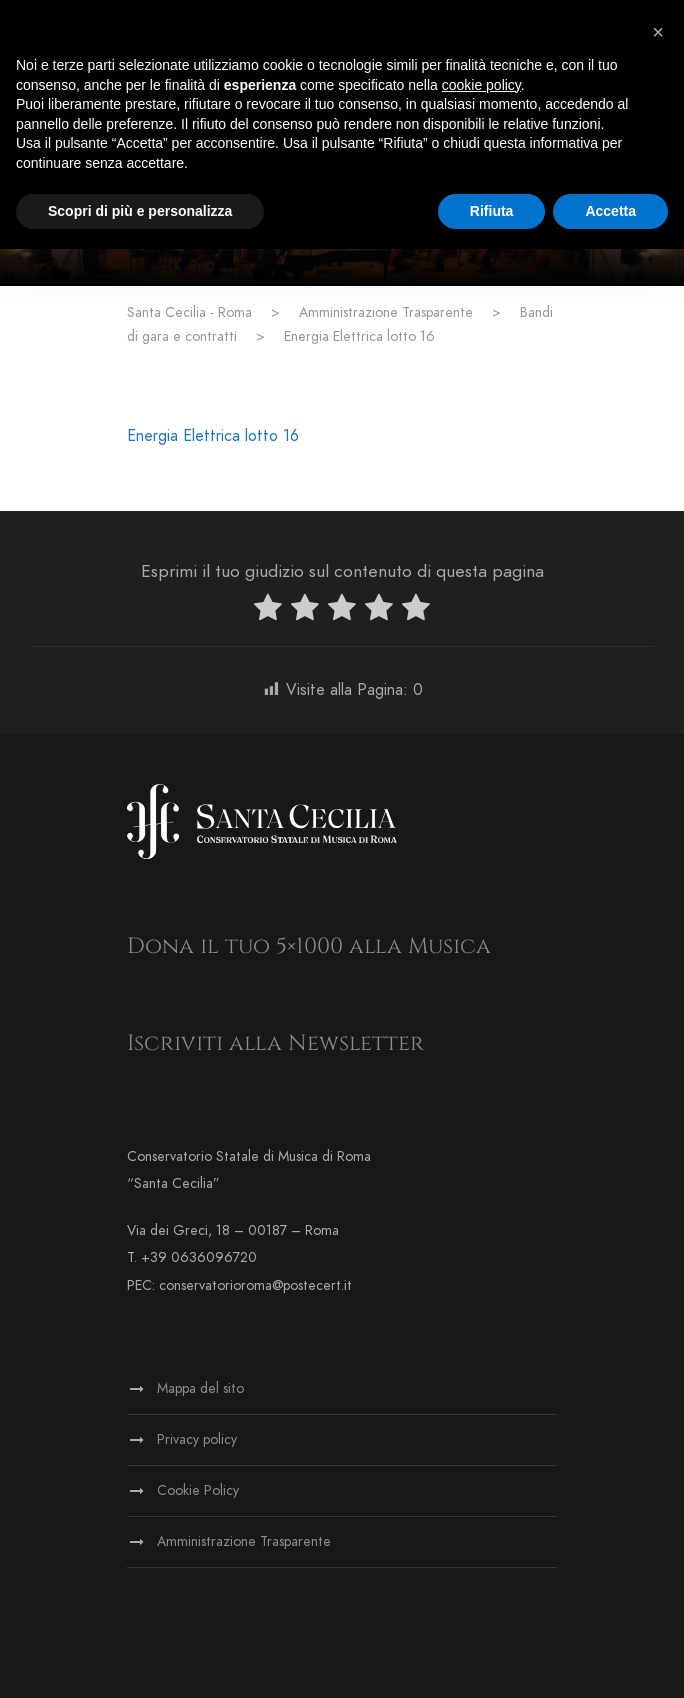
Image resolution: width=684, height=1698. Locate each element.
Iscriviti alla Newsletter (275, 1043)
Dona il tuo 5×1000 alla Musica (309, 946)
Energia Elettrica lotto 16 (213, 436)
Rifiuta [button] (492, 211)
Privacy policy (197, 1439)
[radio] (268, 611)
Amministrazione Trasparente (244, 1541)
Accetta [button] (610, 211)
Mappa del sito (200, 1388)
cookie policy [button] (481, 85)
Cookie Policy (198, 1490)
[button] (658, 32)
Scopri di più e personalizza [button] (140, 211)
